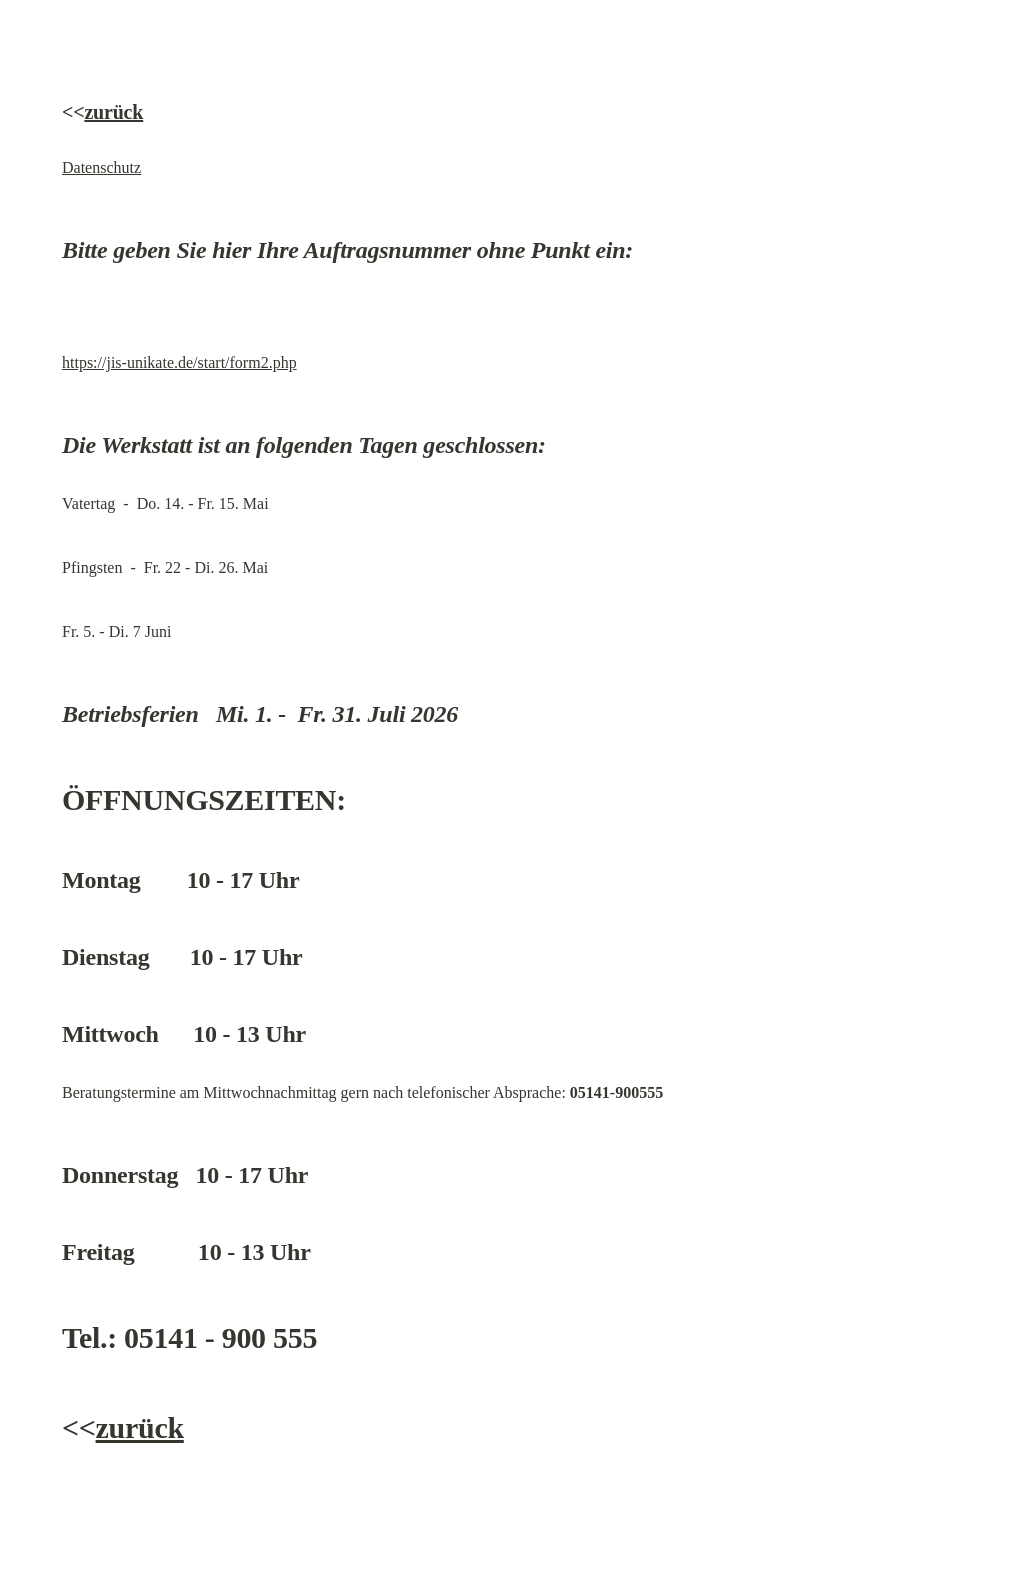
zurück (113, 112)
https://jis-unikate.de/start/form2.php (179, 362)
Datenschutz (101, 167)
